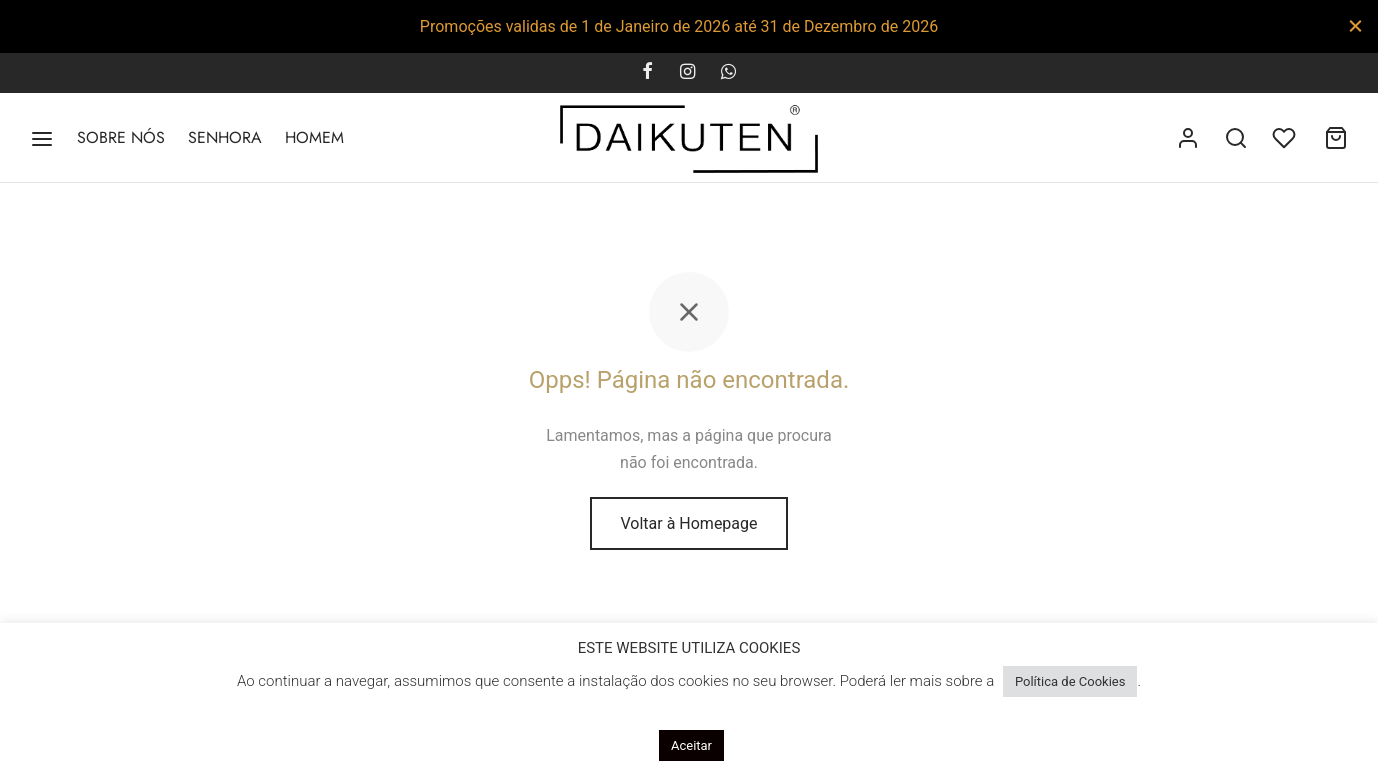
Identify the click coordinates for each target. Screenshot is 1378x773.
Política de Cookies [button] (1070, 681)
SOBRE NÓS (121, 137)
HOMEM (314, 137)
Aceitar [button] (691, 745)
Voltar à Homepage (688, 527)
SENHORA (225, 137)
